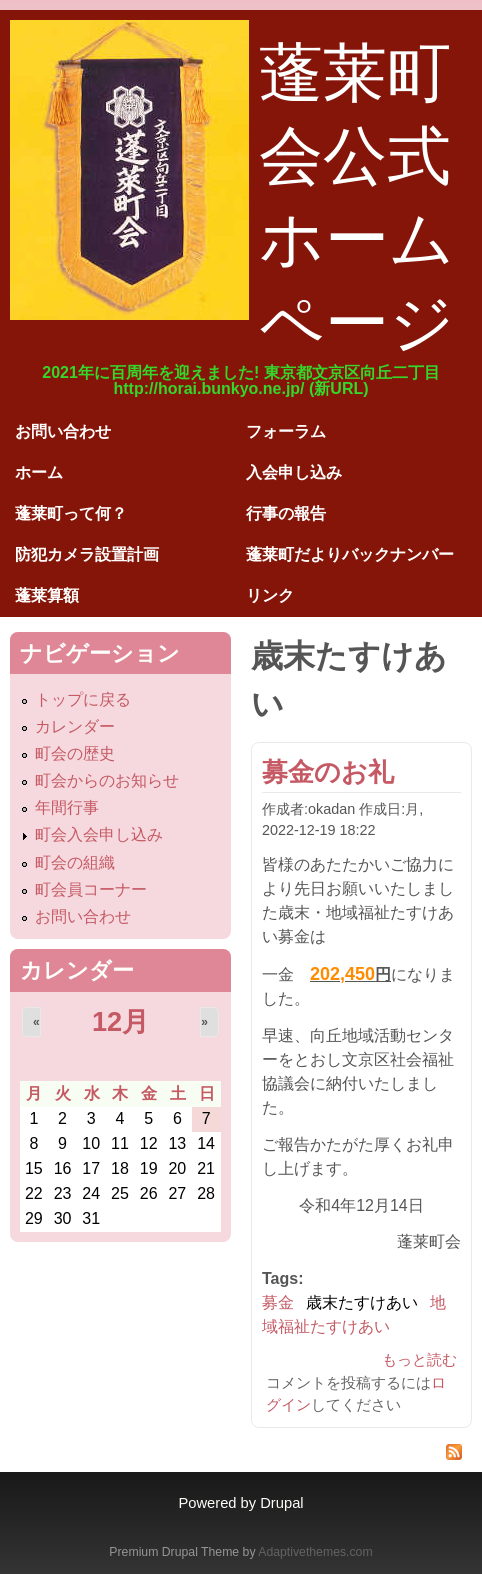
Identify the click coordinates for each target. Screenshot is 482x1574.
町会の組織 (75, 862)
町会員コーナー (91, 889)
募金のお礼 (328, 772)
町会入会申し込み (99, 834)
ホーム (39, 472)
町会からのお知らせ (107, 780)
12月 (120, 1021)
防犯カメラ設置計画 (87, 554)
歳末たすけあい (362, 1302)
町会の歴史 (75, 753)
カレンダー (75, 726)
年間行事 (67, 807)
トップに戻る (83, 699)
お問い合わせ (63, 431)
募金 (278, 1302)
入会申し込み (294, 472)
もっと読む (419, 1359)
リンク (270, 595)
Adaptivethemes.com (315, 1552)
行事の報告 (286, 513)
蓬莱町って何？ (71, 513)
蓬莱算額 (47, 595)
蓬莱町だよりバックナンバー (350, 554)
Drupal (281, 1503)
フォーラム (286, 431)
